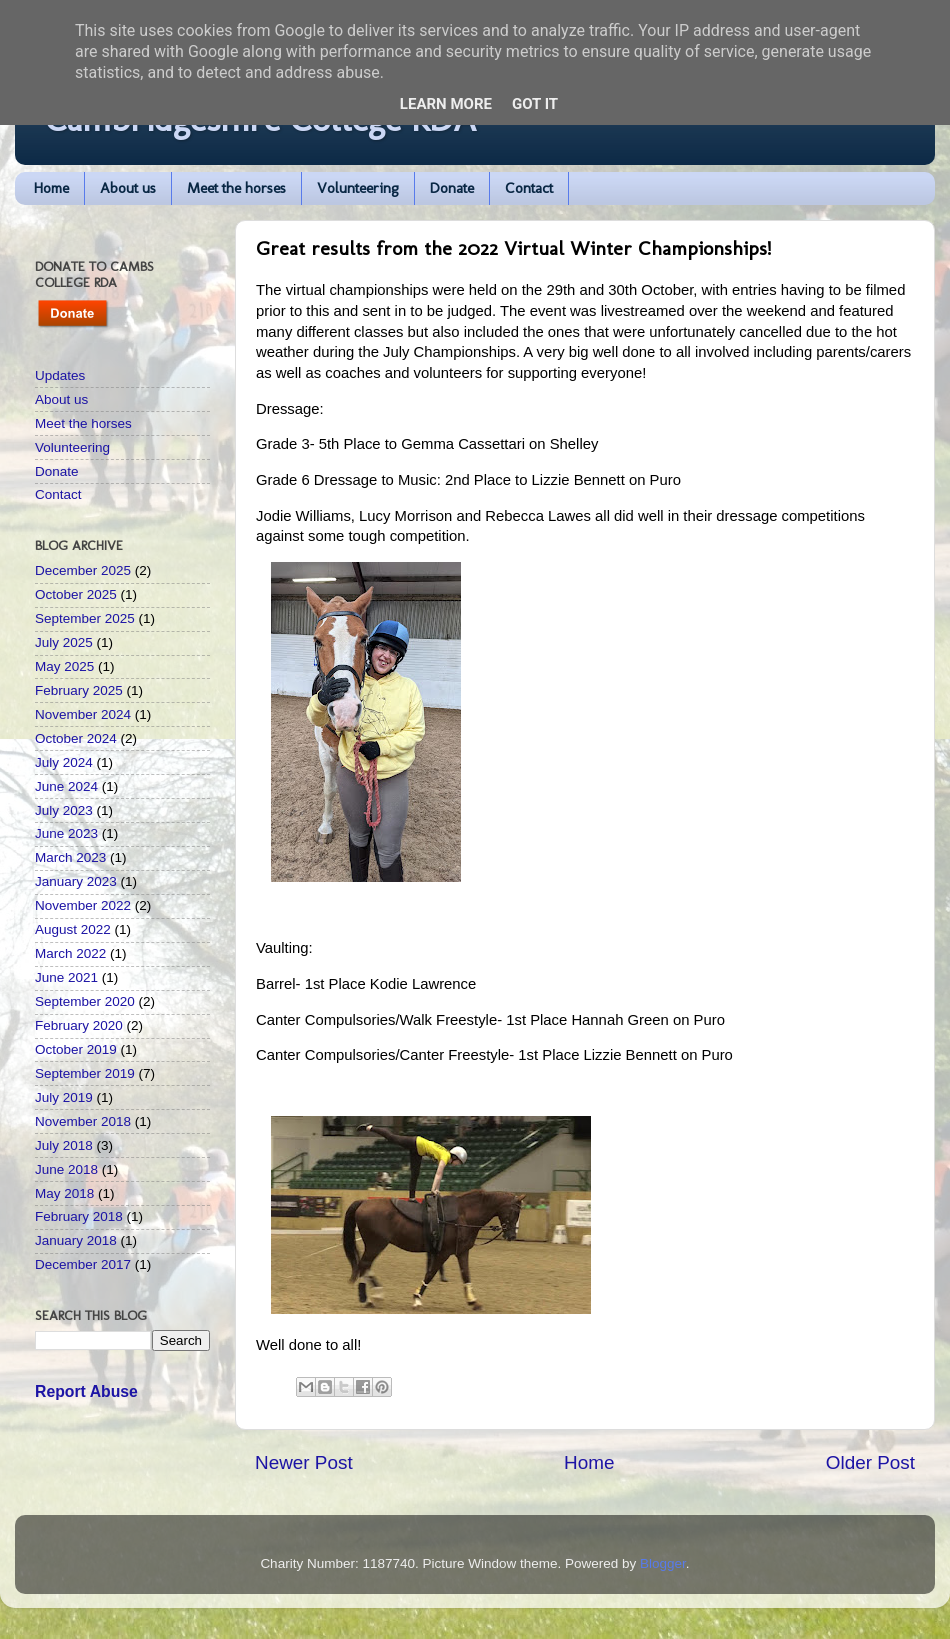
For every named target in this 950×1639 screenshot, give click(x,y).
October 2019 (76, 1049)
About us (128, 188)
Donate (452, 188)
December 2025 (83, 570)
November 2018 (83, 1121)
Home (51, 188)
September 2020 (85, 1001)
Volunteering (358, 188)
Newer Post (304, 1462)
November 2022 (83, 905)
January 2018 (76, 1240)
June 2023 (66, 833)
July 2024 (64, 762)
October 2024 (76, 738)
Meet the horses (236, 188)
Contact (529, 188)
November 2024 (83, 714)
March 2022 (70, 953)
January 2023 (76, 881)
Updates (60, 375)
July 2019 (64, 1097)
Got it (535, 104)
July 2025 (64, 642)
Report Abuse (86, 1391)
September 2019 (85, 1073)
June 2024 (66, 786)
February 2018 (79, 1216)
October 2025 (76, 594)
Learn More (446, 104)
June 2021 (66, 977)
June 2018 (66, 1169)
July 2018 (64, 1145)
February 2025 (79, 690)
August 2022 (73, 929)
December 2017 (83, 1264)
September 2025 (85, 618)
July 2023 (64, 810)
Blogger (663, 1563)
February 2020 (79, 1025)
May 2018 (64, 1193)
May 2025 (64, 666)
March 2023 (70, 857)
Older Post (870, 1462)
